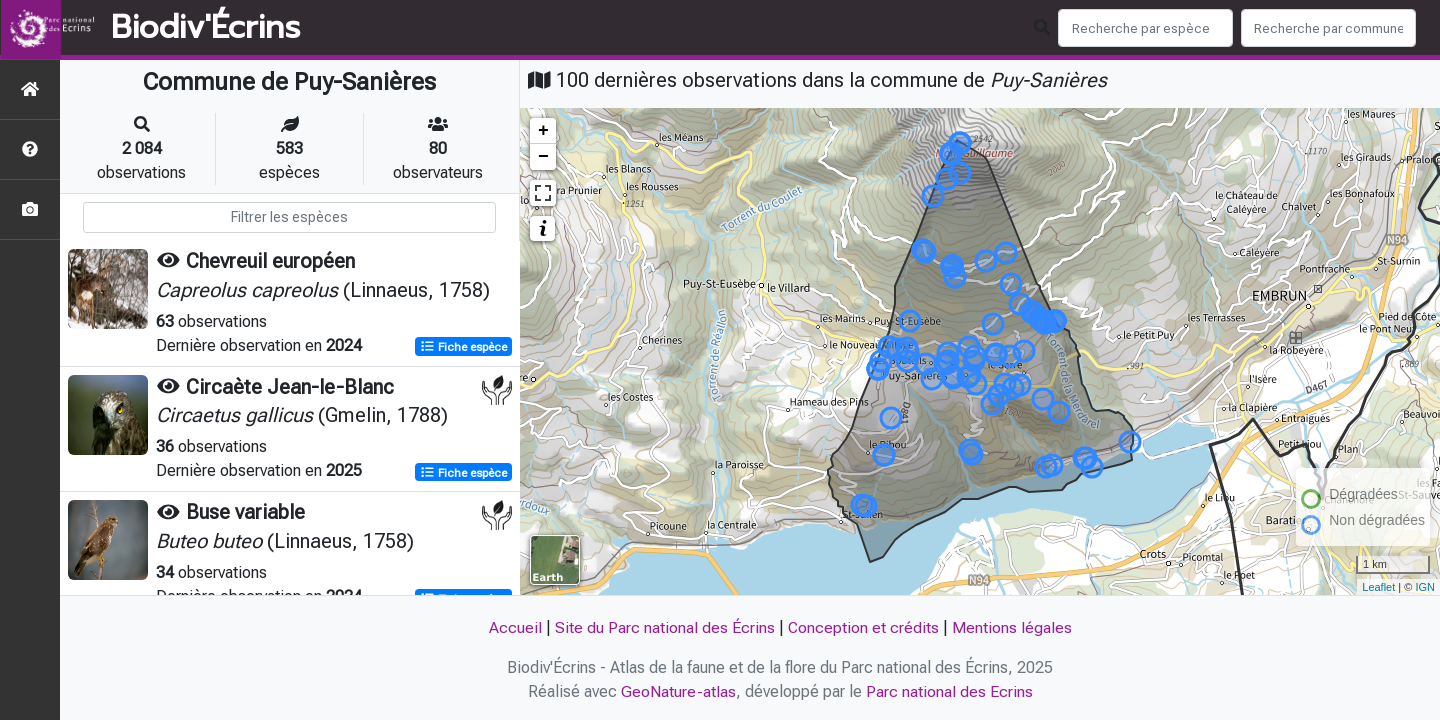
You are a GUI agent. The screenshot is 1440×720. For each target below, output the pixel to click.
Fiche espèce (463, 346)
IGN (1425, 587)
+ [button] (543, 131)
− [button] (543, 157)
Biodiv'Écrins (205, 28)
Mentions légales (1012, 627)
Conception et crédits (863, 627)
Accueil (514, 627)
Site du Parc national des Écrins (664, 627)
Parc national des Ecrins (949, 691)
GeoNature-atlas (678, 691)
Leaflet (1378, 587)
